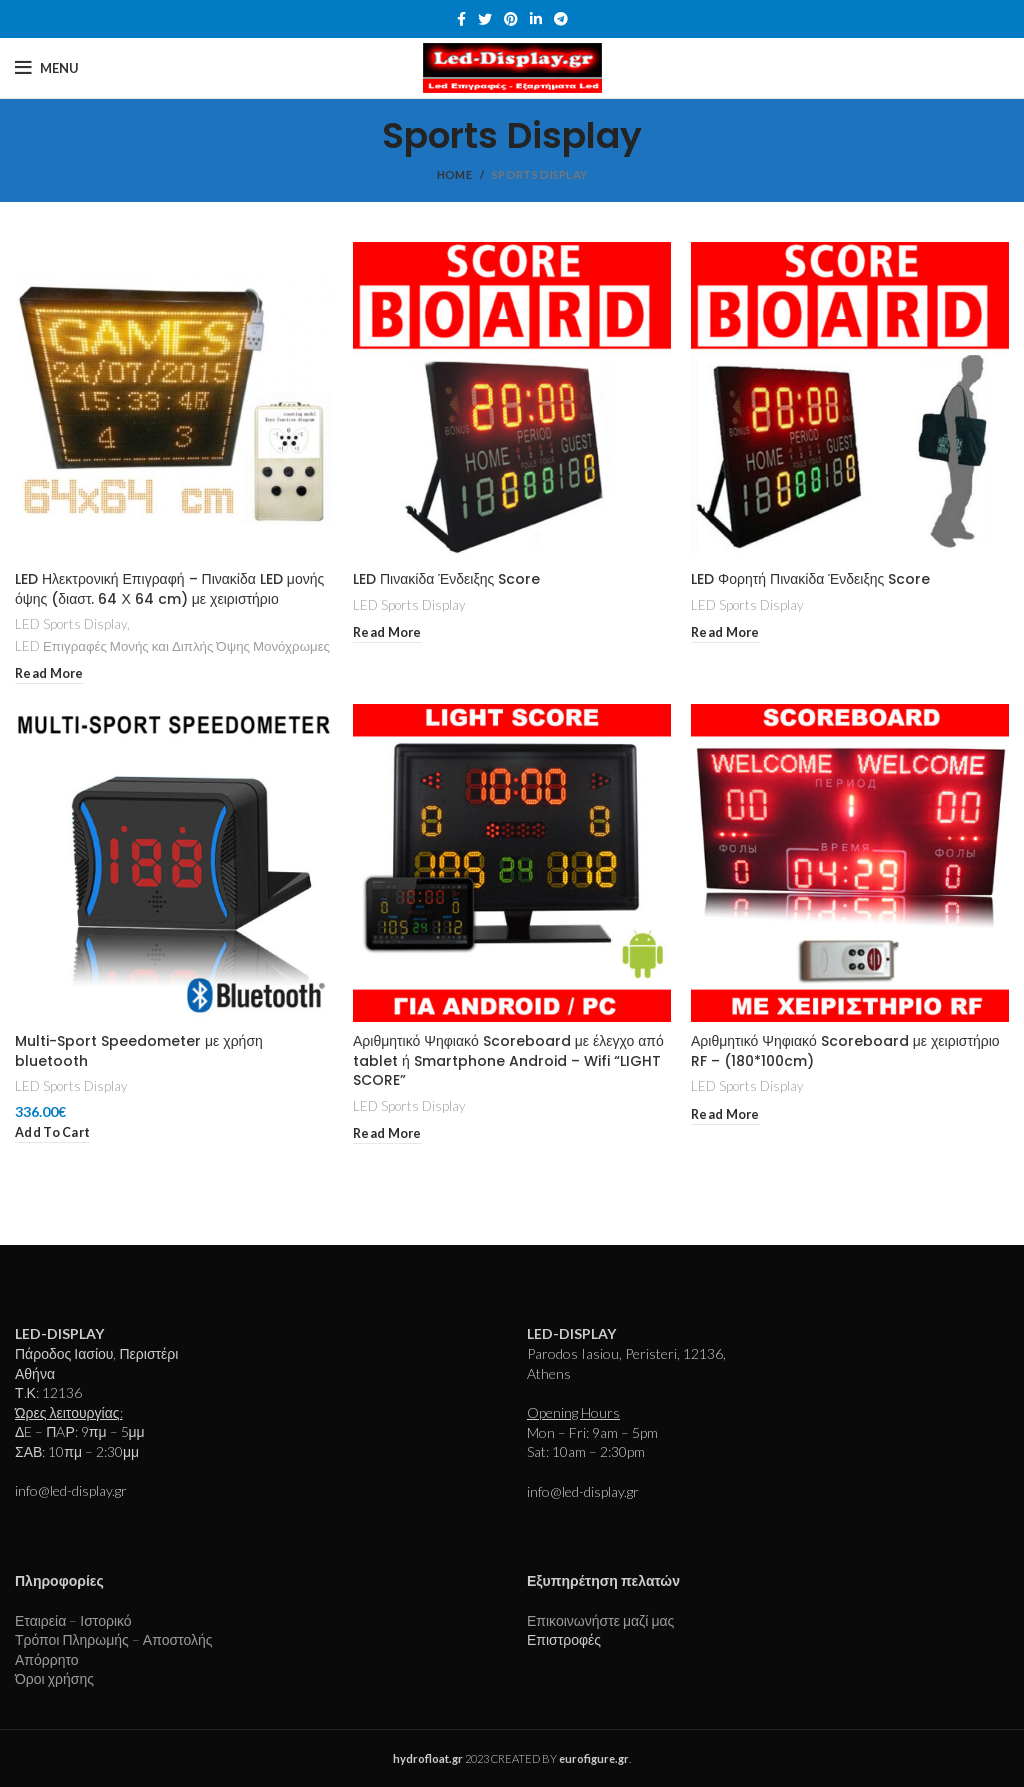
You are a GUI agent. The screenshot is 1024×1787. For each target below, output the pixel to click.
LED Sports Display (71, 624)
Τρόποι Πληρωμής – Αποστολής (113, 1639)
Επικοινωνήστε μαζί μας (600, 1620)
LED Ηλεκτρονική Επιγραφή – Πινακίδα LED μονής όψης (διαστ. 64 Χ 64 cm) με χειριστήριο (169, 589)
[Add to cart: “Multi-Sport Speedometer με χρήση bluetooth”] (52, 1133)
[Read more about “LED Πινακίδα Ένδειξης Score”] (387, 633)
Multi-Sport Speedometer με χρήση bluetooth (139, 1051)
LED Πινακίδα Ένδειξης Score (446, 579)
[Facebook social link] (461, 19)
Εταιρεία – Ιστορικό (73, 1620)
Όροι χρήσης (54, 1678)
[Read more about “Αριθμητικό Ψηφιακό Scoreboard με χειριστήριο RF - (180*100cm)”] (725, 1115)
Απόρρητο (47, 1659)
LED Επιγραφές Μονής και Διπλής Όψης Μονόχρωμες (172, 646)
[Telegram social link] (561, 19)
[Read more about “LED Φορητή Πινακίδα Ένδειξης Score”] (725, 633)
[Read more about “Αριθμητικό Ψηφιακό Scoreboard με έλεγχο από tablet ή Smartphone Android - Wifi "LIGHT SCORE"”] (387, 1134)
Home (454, 174)
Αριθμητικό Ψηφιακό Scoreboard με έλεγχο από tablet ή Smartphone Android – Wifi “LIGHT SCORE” (508, 1060)
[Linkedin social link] (536, 19)
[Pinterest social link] (511, 19)
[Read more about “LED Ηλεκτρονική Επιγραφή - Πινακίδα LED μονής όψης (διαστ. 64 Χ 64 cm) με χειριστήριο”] (49, 674)
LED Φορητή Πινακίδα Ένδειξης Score (810, 579)
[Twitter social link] (485, 19)
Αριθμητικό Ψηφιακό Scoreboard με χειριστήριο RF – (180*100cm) (845, 1051)
